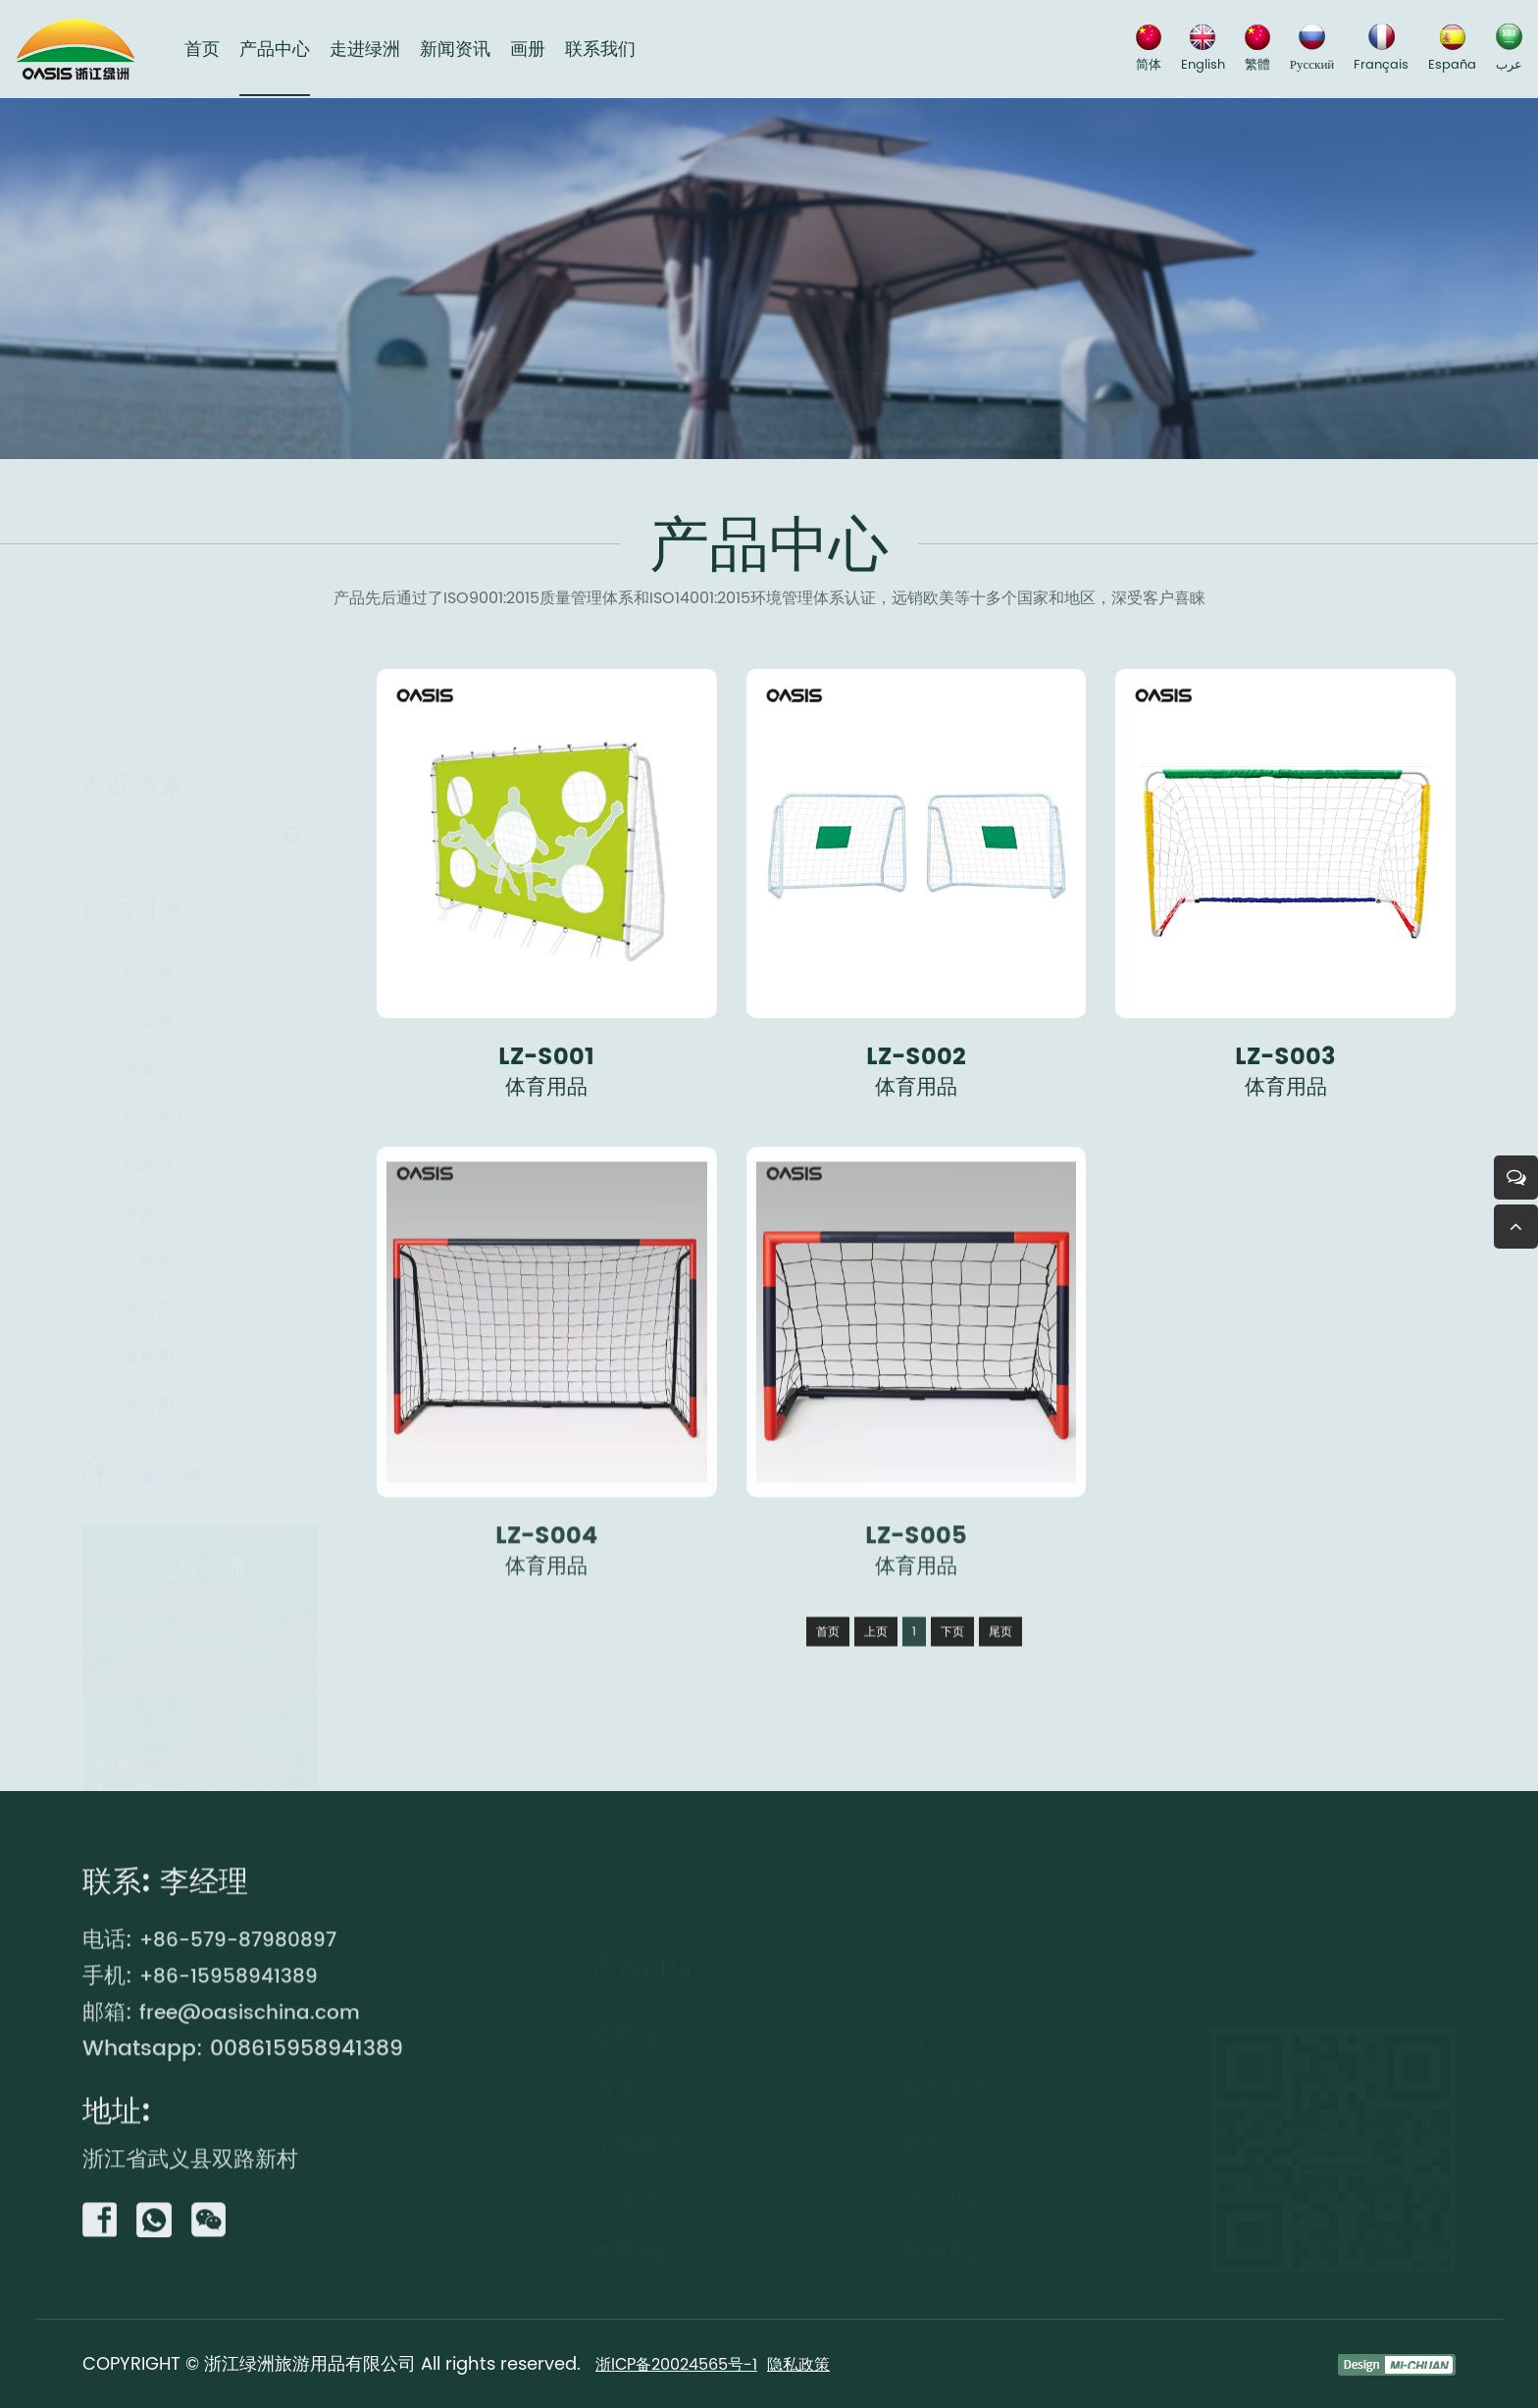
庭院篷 (148, 967)
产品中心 (274, 49)
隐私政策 (821, 2363)
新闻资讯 (455, 49)
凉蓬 (139, 1064)
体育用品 (157, 1352)
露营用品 (157, 1304)
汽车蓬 (148, 1015)
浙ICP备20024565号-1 (685, 2363)
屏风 (139, 1208)
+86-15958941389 (236, 2057)
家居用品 (157, 1400)
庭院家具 (157, 1112)
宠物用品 (157, 1256)
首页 (202, 49)
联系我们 (600, 49)
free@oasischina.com (200, 1788)
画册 (527, 49)
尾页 (1000, 1713)
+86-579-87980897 (246, 2021)
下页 (952, 1713)
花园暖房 (157, 1160)
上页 (876, 1713)
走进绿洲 (365, 49)
